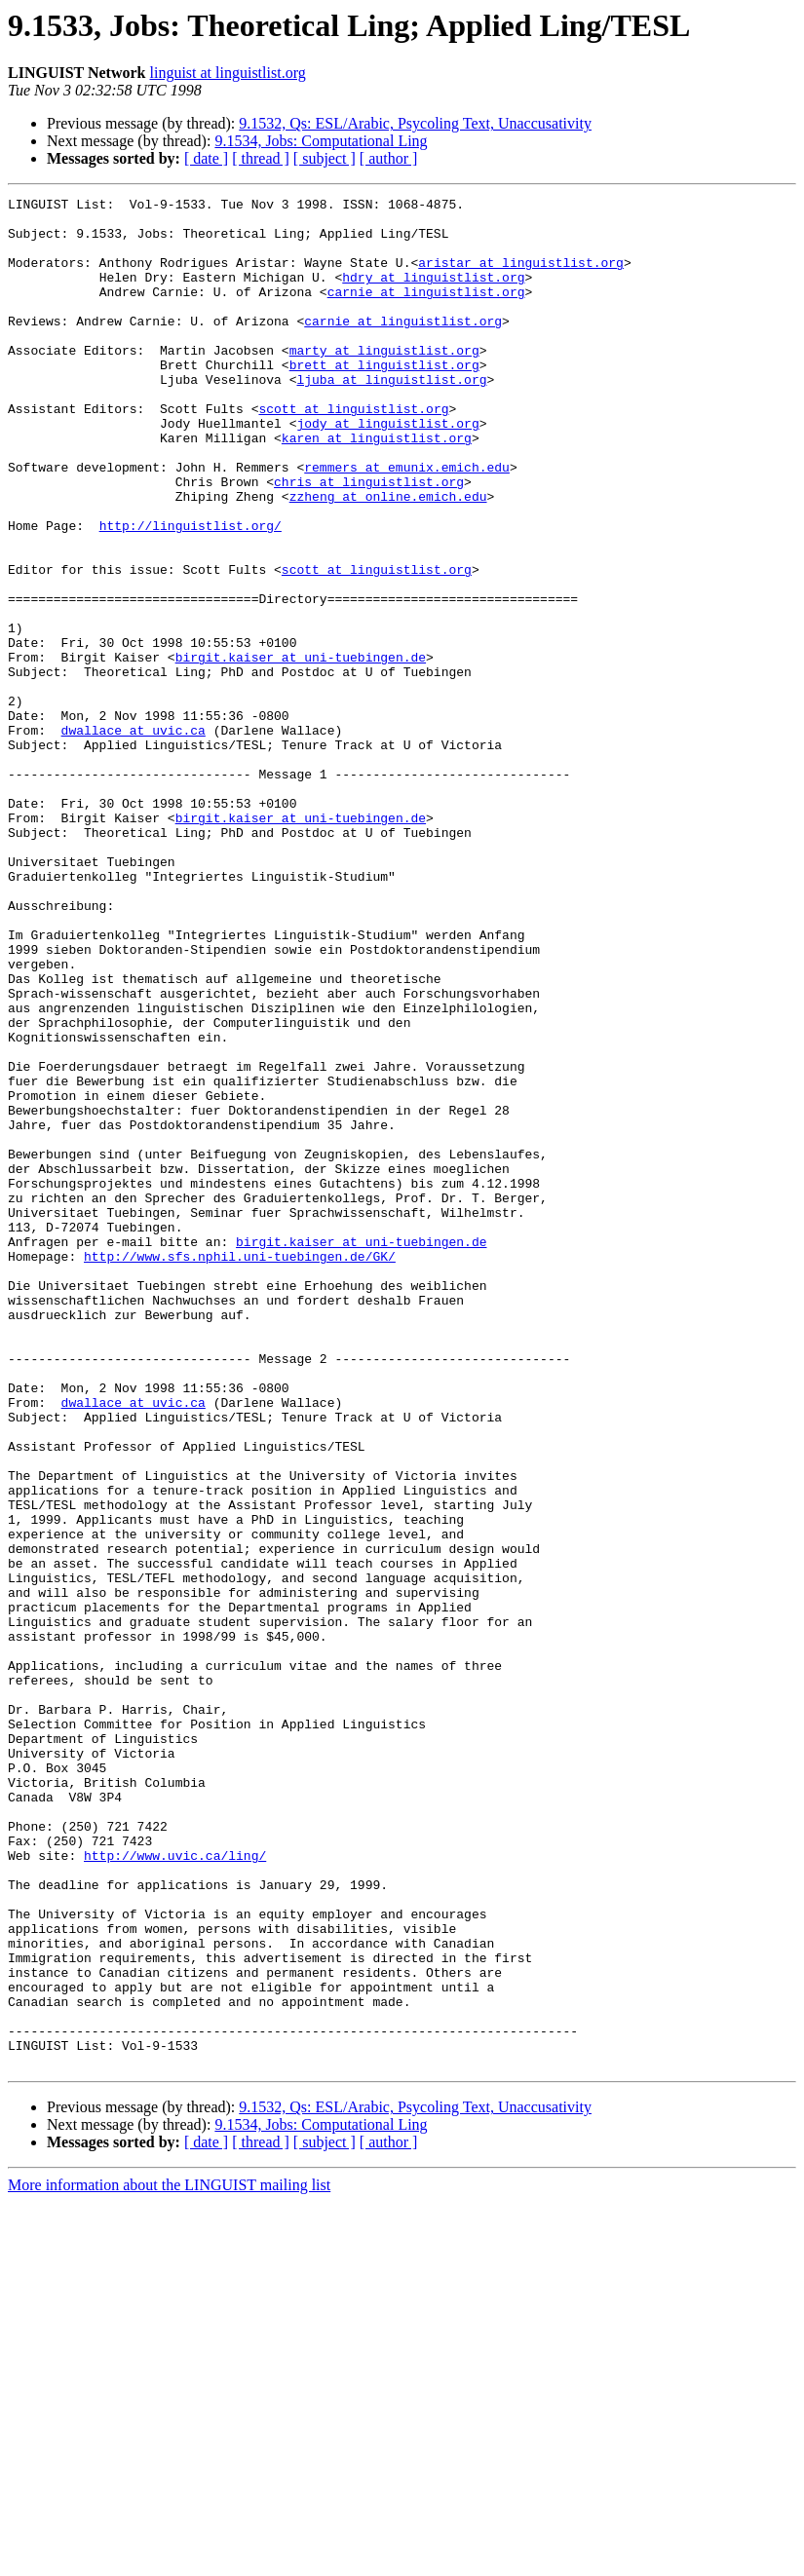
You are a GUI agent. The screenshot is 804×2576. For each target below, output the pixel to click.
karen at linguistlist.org (377, 487)
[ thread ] (260, 158)
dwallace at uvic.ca (133, 838)
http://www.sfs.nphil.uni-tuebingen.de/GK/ (240, 1469)
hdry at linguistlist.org (433, 294)
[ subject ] (324, 158)
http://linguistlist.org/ (190, 592)
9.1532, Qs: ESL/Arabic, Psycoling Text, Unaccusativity (415, 123)
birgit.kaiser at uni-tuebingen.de (300, 750)
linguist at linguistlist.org (228, 72)
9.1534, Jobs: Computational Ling (320, 141)
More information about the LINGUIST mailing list (169, 2559)
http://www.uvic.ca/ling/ (175, 2188)
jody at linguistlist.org (387, 469)
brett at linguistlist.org (384, 399)
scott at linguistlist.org (353, 452)
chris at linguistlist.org (369, 540)
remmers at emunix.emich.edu (407, 522)
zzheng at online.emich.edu (388, 557)
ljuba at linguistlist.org (391, 417)
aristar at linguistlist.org (521, 276)
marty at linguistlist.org (384, 382)
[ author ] (389, 158)
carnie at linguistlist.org (426, 312)
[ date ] (206, 158)
